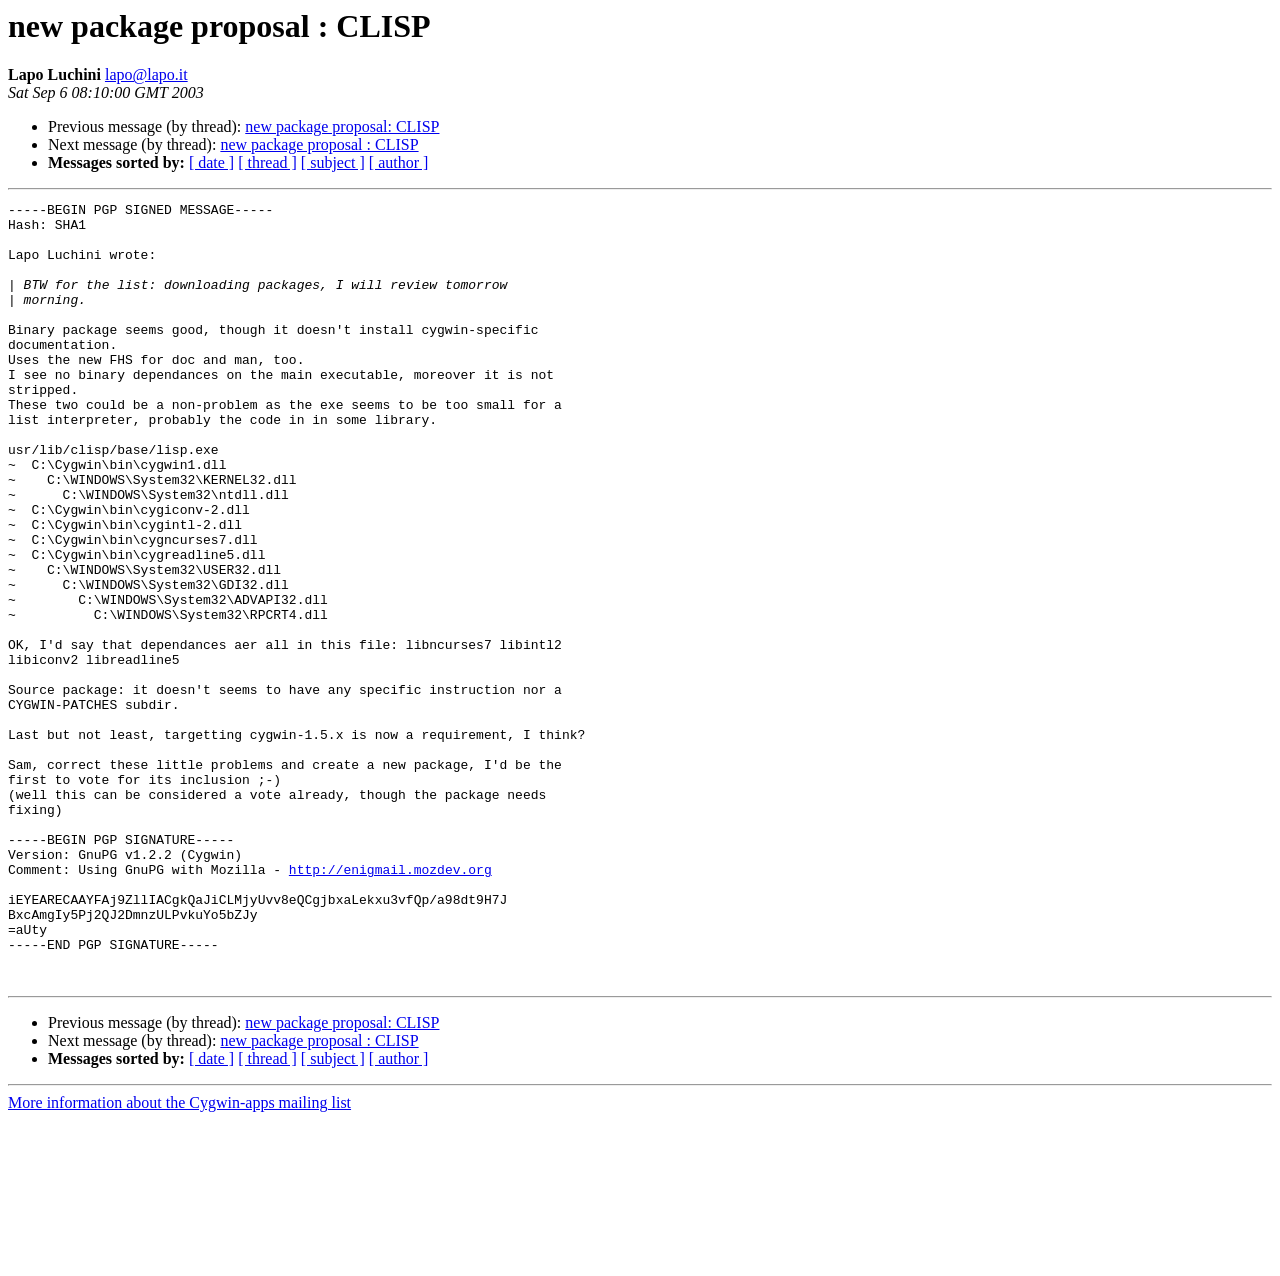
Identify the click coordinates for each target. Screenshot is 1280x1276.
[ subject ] (333, 162)
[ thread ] (267, 162)
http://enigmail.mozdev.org (390, 1004)
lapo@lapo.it (146, 74)
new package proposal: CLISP (342, 126)
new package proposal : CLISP (319, 144)
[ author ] (399, 162)
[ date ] (211, 162)
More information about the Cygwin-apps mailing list (179, 1258)
